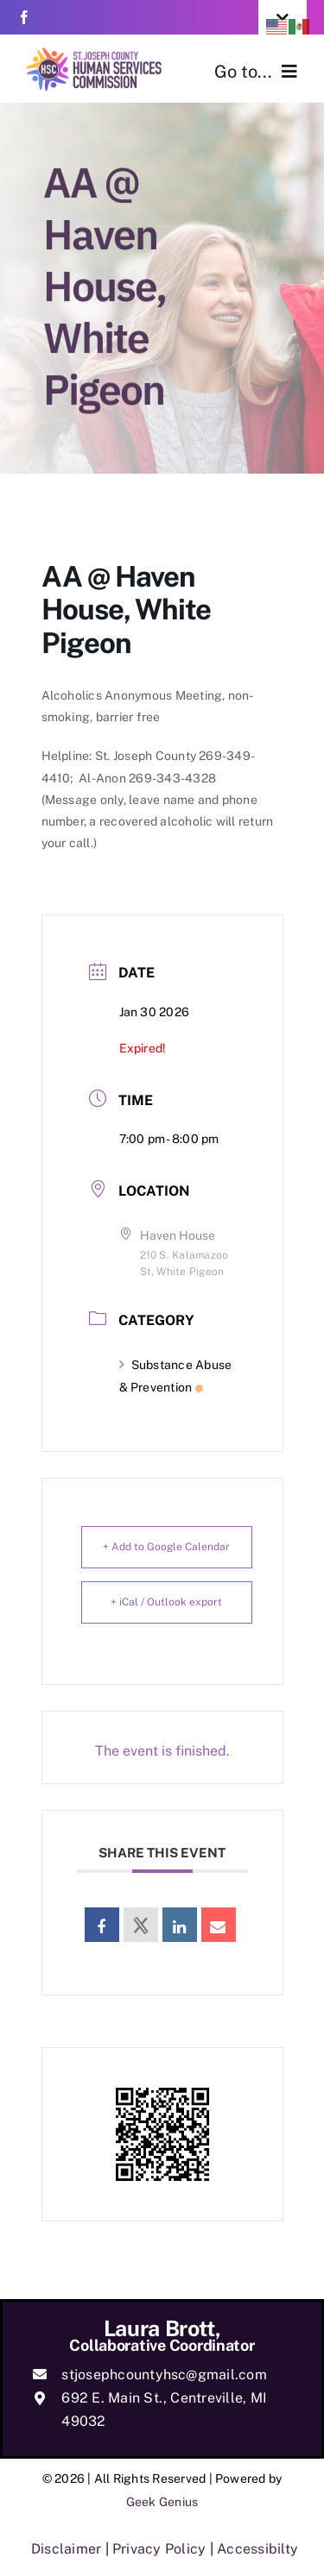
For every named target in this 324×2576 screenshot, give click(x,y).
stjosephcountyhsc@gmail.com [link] (163, 2374)
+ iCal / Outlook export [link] (166, 1602)
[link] (24, 17)
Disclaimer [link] (66, 2549)
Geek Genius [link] (162, 2502)
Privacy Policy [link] (159, 2549)
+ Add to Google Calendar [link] (166, 1547)
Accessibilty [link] (257, 2549)
